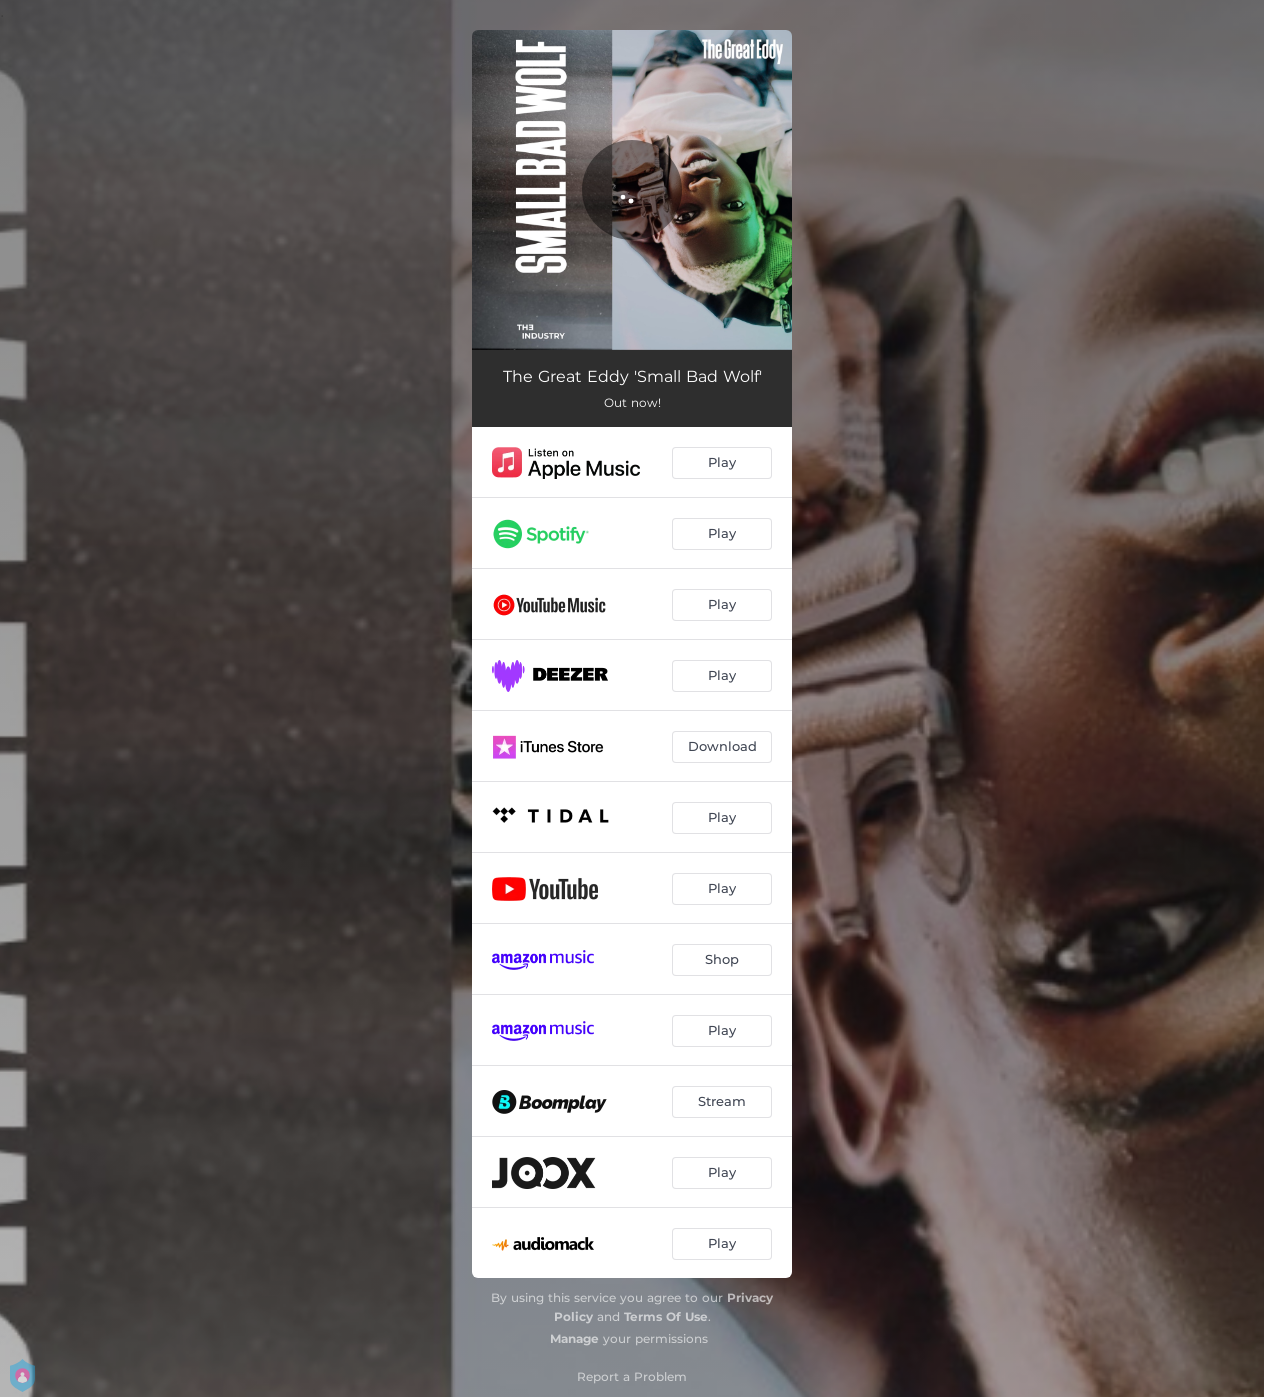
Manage (574, 1338)
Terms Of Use (666, 1316)
